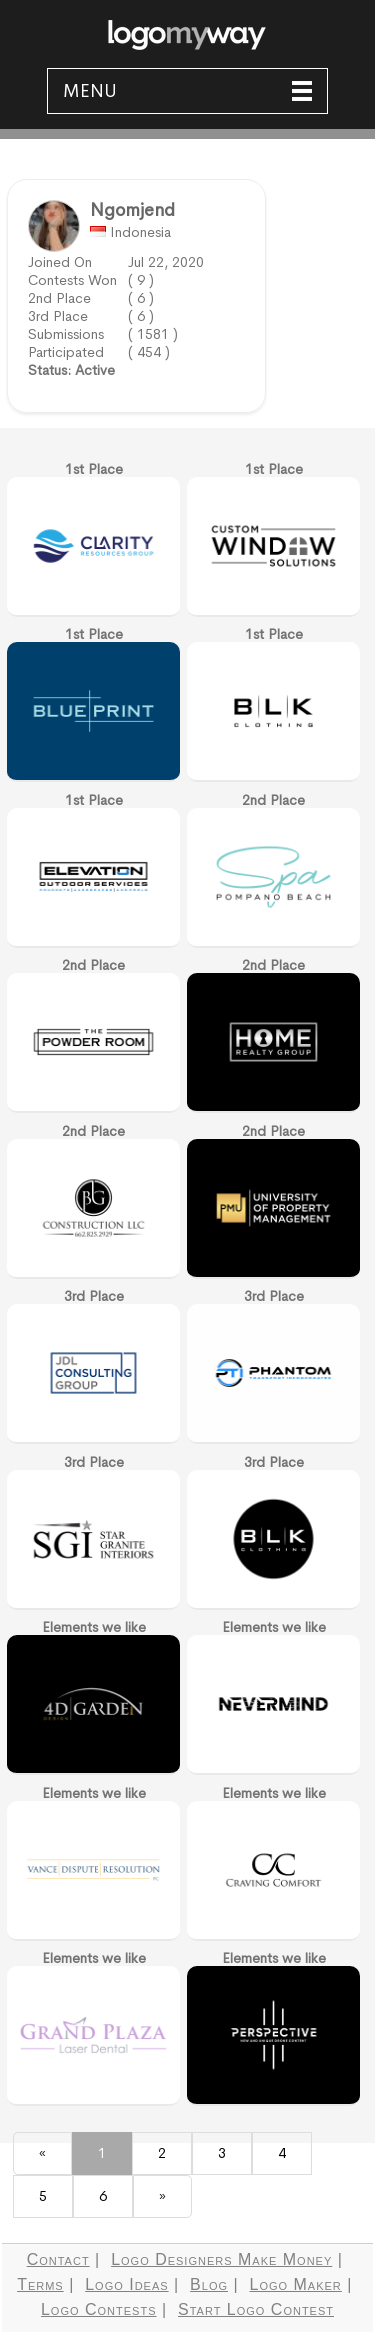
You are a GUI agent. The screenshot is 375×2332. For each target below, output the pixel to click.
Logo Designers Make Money (221, 2259)
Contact (58, 2259)
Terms (40, 2284)
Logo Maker (296, 2284)
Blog (209, 2284)
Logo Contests (99, 2309)
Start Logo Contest (256, 2309)
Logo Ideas (126, 2284)
